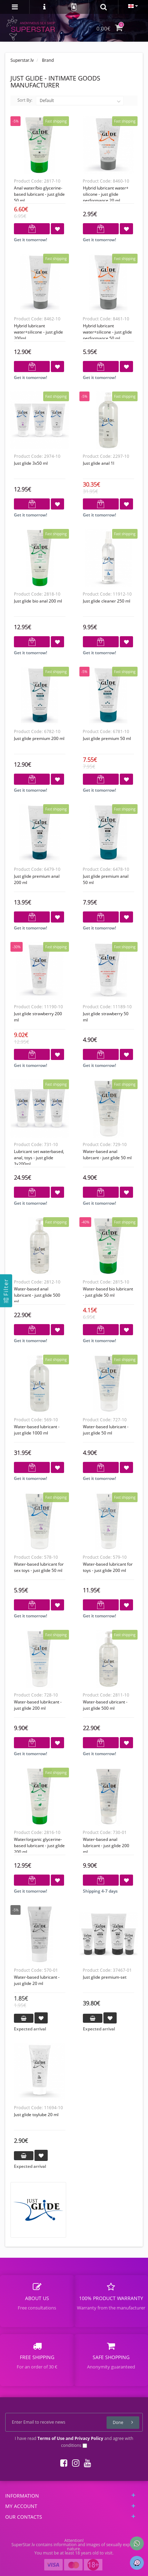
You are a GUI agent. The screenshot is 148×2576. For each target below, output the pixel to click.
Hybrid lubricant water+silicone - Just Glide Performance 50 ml (107, 332)
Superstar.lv (22, 60)
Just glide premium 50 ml (107, 738)
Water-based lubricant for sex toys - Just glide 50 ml (39, 1567)
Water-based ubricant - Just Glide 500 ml (105, 1705)
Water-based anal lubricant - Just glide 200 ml (106, 1845)
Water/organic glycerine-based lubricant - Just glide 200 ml (39, 1845)
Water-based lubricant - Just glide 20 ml (37, 1980)
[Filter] (6, 1290)
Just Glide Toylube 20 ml (36, 2115)
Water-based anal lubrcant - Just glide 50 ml (107, 1154)
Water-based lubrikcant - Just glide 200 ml (38, 1705)
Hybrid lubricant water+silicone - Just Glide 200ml (38, 332)
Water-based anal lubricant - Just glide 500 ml (37, 1295)
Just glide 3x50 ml (31, 463)
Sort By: (24, 100)
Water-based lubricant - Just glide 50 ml (105, 1430)
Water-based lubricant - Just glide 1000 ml (37, 1430)
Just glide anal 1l (98, 463)
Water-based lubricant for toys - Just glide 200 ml (108, 1567)
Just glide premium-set (104, 1977)
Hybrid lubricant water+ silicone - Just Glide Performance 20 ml (105, 194)
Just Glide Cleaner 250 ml (106, 601)
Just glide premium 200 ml (39, 738)
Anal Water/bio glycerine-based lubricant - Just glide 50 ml (39, 194)
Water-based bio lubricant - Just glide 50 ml (108, 1292)
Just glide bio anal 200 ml (38, 601)
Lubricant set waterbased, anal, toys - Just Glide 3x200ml (39, 1157)
